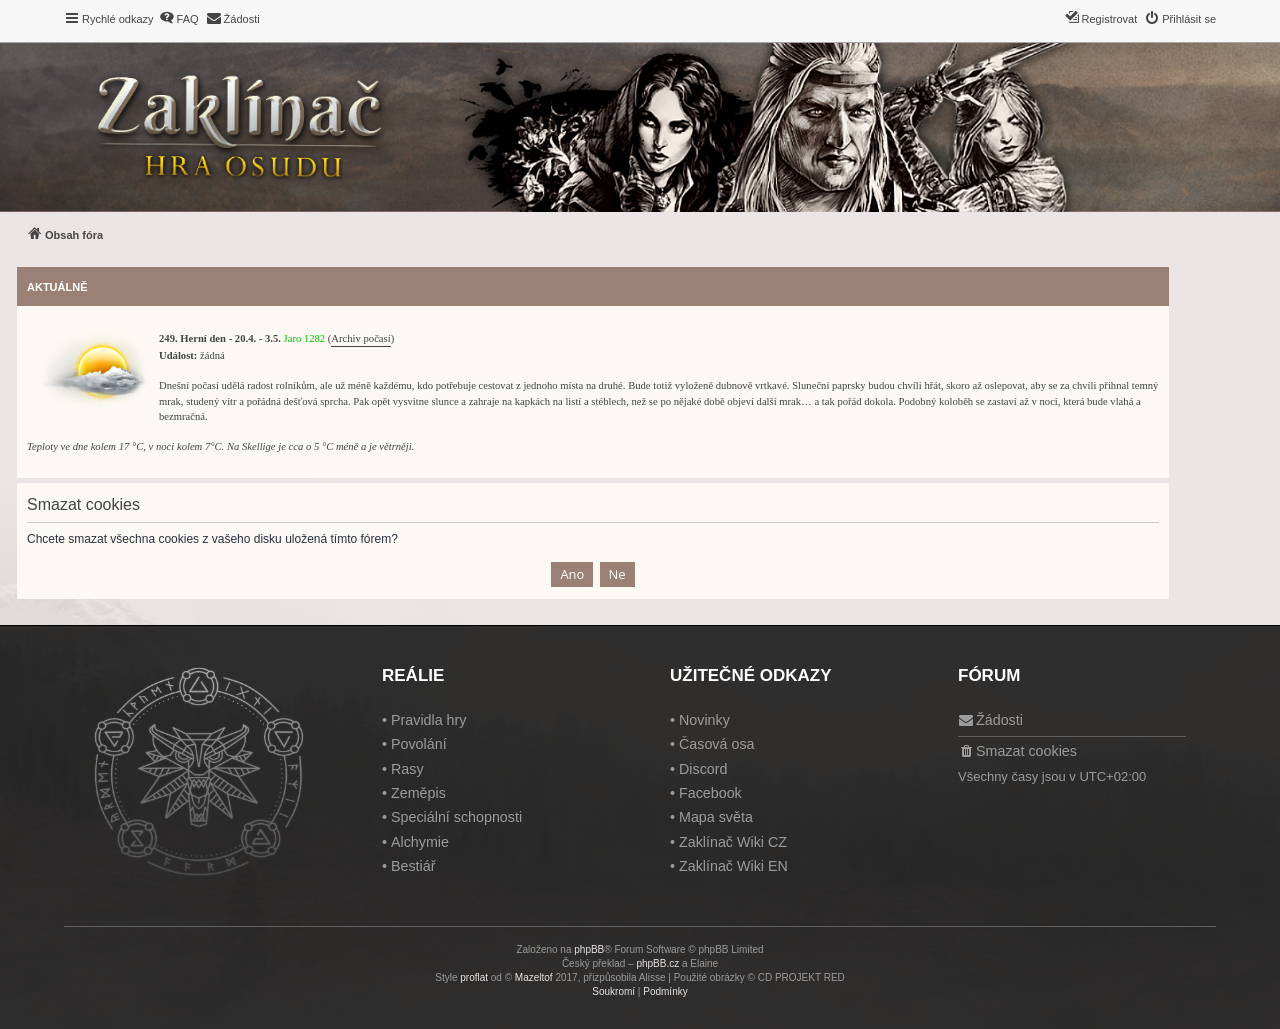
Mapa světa (716, 817)
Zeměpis (418, 793)
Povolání (419, 744)
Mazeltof (534, 977)
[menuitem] (179, 19)
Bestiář (413, 866)
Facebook (710, 793)
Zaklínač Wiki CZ (733, 842)
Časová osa (717, 744)
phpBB (589, 949)
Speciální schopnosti (456, 817)
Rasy (407, 769)
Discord (703, 769)
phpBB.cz (657, 963)
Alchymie (420, 842)
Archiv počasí (360, 338)
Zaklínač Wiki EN (733, 866)
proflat (474, 977)
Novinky (704, 720)
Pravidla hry (429, 720)
